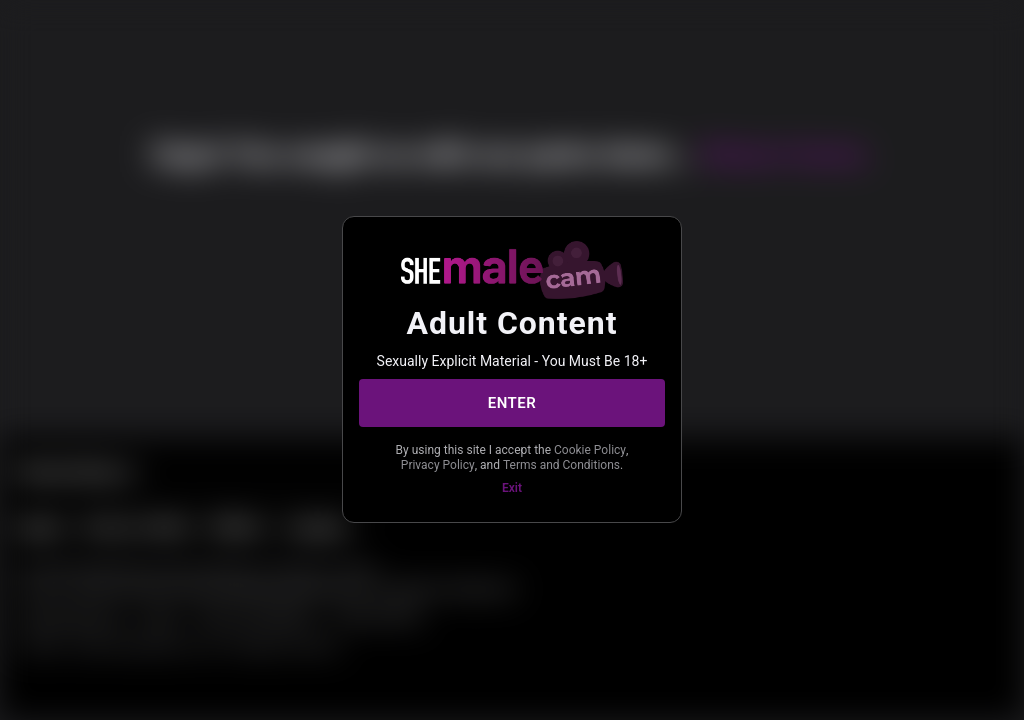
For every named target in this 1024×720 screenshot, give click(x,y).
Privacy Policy (438, 465)
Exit (512, 488)
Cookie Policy (590, 450)
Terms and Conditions (561, 465)
